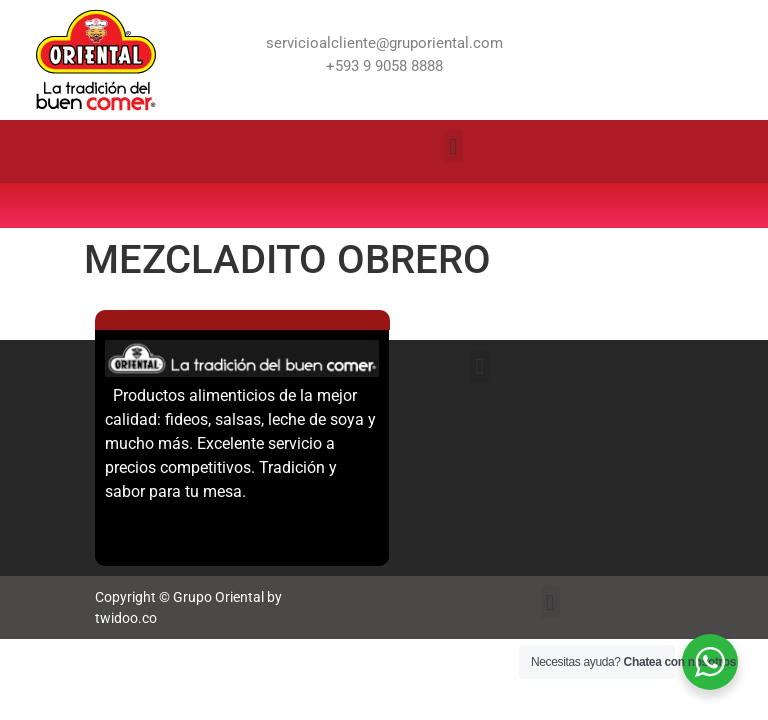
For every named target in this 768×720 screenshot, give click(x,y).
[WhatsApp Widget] (710, 662)
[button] (453, 146)
